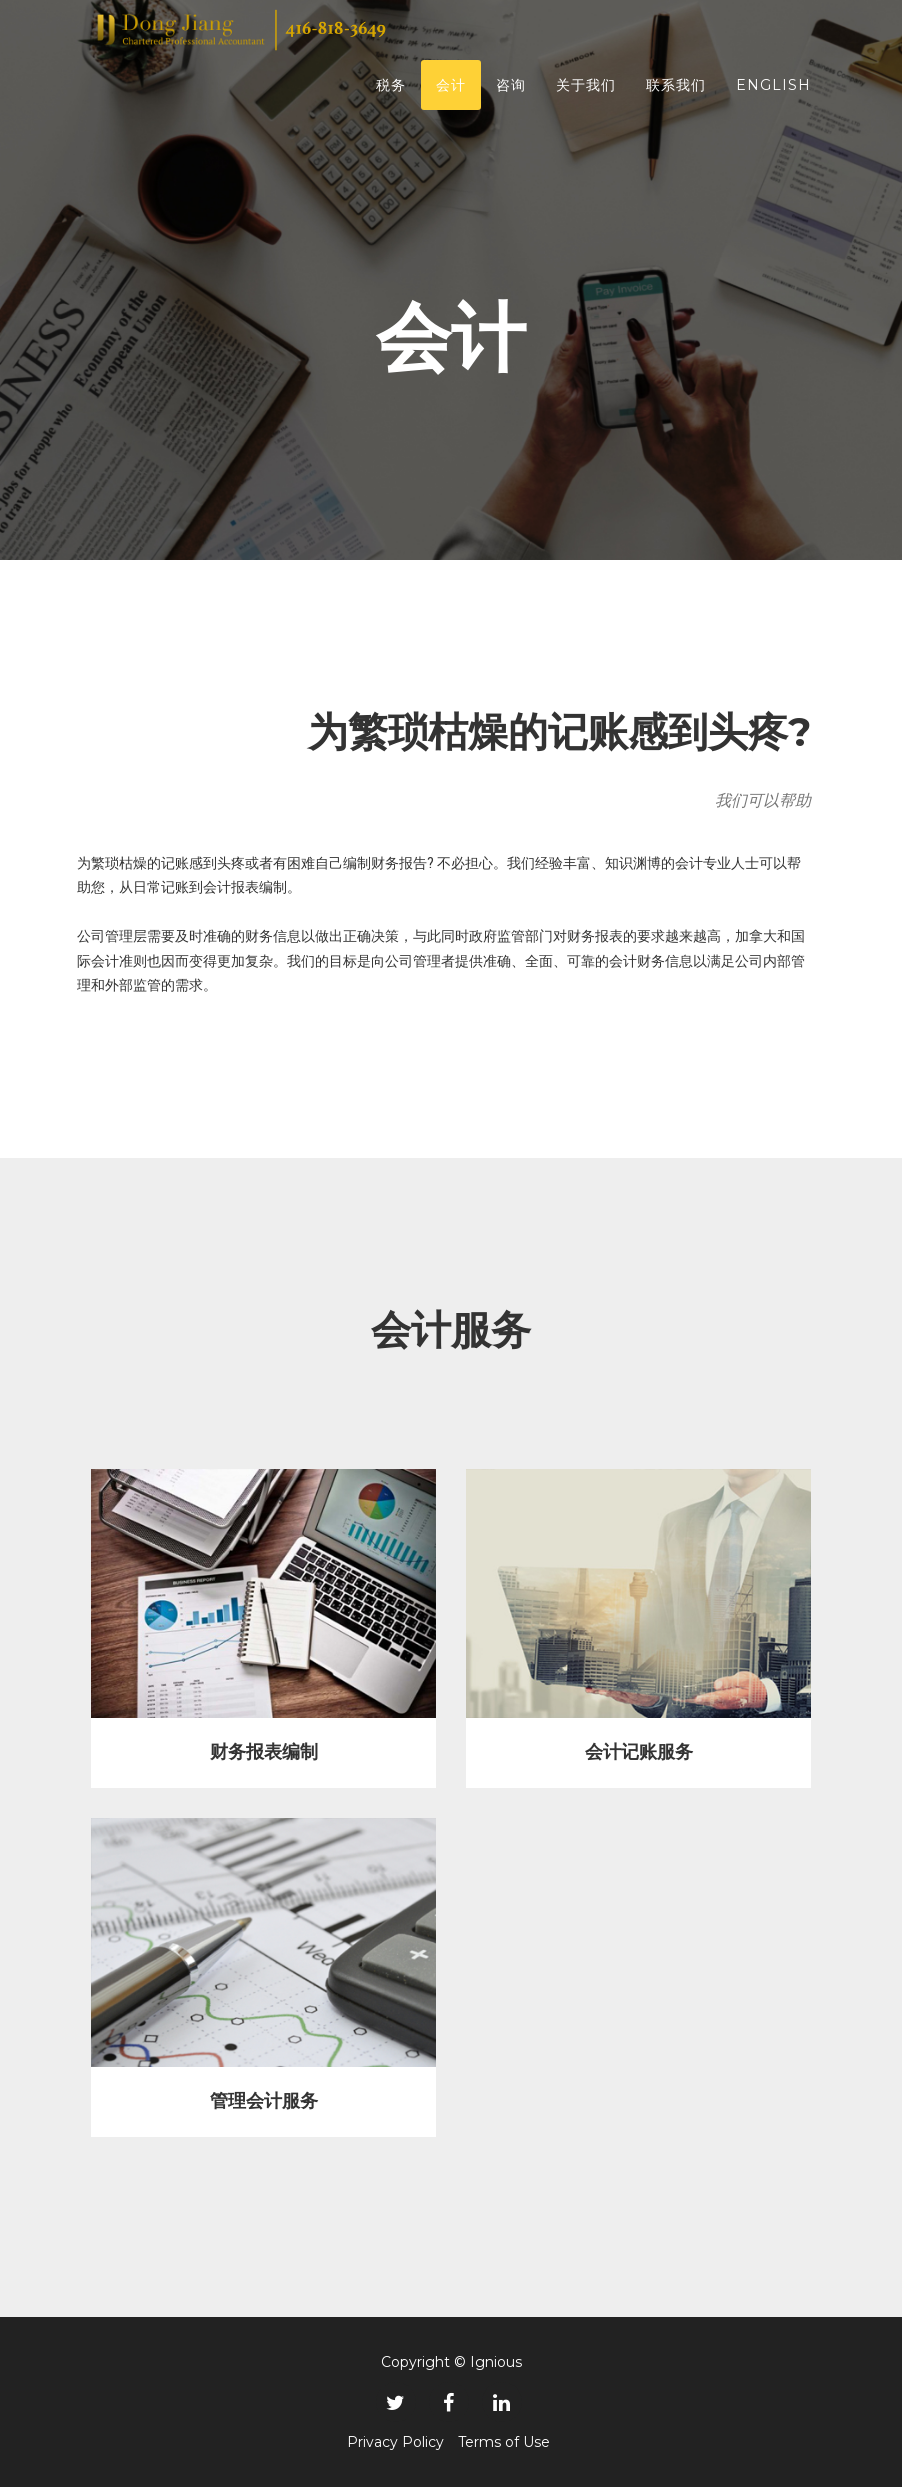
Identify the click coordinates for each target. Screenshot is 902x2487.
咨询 (511, 95)
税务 (391, 95)
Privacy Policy (395, 2442)
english (773, 95)
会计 (451, 95)
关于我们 (586, 95)
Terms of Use (504, 2442)
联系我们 (676, 95)
